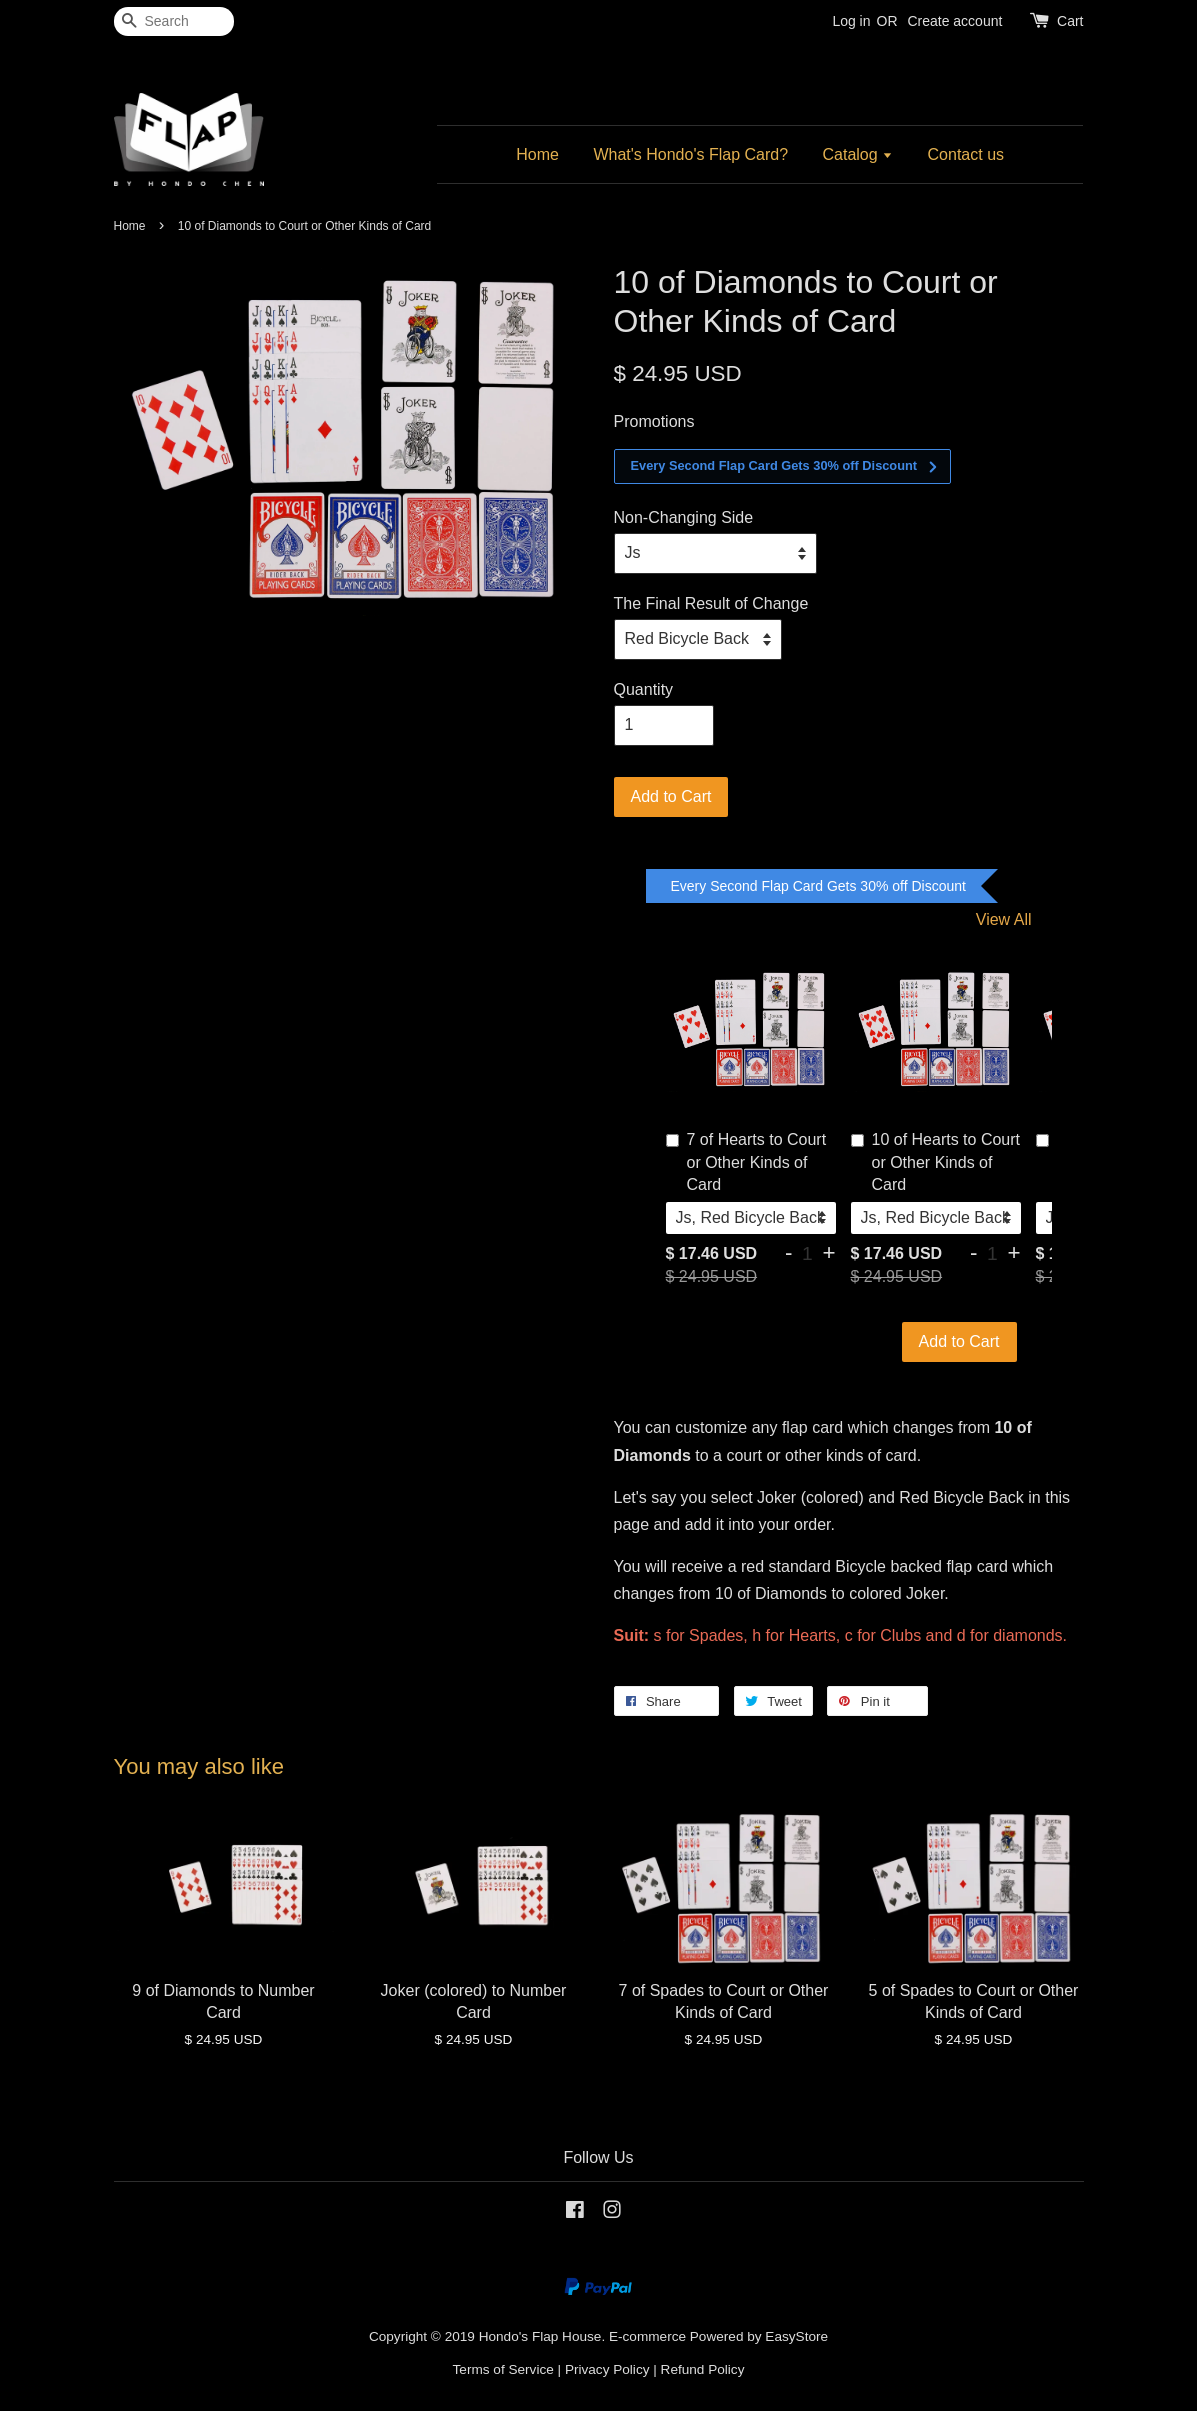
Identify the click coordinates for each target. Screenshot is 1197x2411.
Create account (954, 21)
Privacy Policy (607, 2369)
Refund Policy (703, 2369)
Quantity (644, 689)
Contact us (966, 154)
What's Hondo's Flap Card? (690, 154)
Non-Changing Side (684, 517)
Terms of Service (503, 2369)
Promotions (654, 421)
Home (537, 154)
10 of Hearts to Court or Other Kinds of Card (936, 1162)
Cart (1070, 21)
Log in (851, 21)
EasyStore (796, 2336)
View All (1004, 919)
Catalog (858, 154)
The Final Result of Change (711, 603)
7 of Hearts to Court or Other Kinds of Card (746, 1162)
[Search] (174, 21)
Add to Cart (959, 1341)
